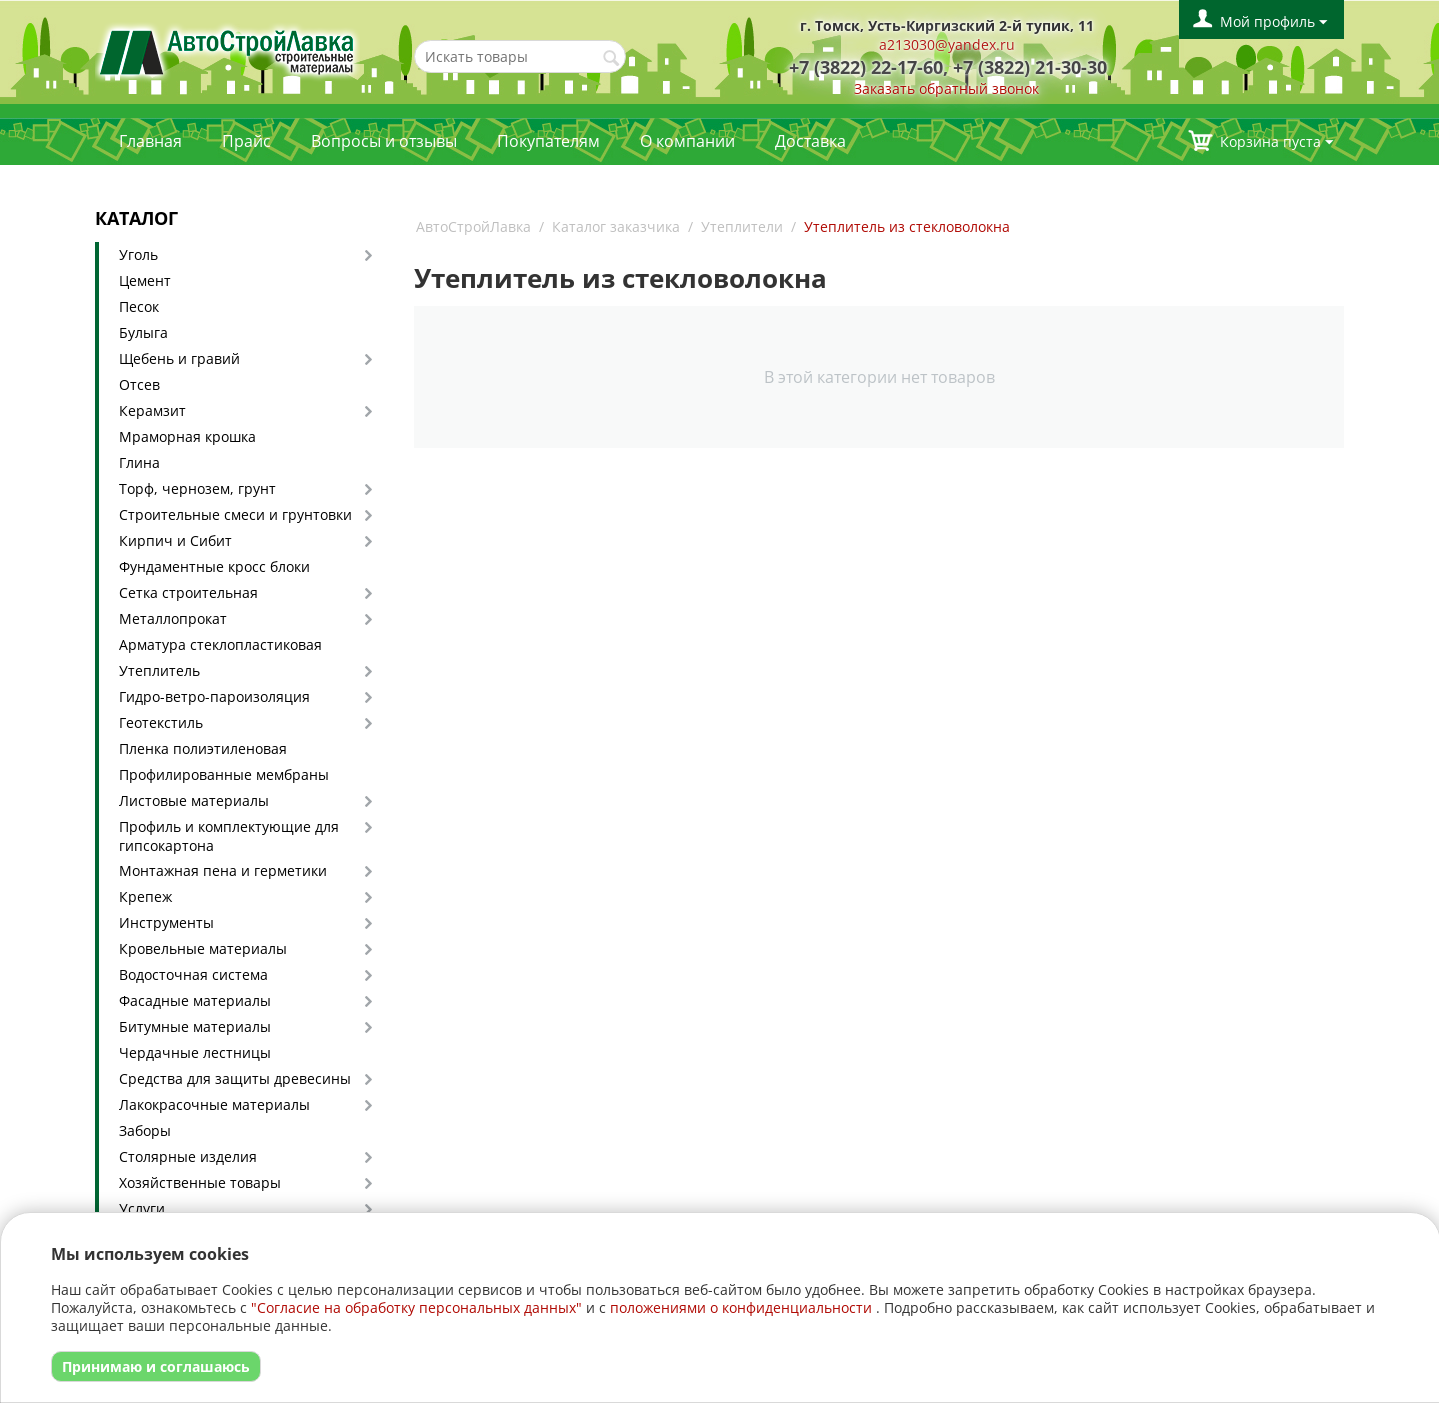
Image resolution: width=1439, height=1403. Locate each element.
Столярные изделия (188, 1156)
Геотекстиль (161, 722)
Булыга (143, 332)
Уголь (138, 254)
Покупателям (548, 141)
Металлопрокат (173, 618)
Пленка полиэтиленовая (203, 748)
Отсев (139, 384)
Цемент (145, 280)
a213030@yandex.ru (947, 44)
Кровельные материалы (203, 948)
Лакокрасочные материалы (214, 1104)
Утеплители (742, 226)
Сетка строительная (188, 592)
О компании (687, 141)
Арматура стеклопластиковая (220, 644)
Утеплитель (159, 670)
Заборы (145, 1130)
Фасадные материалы (195, 1000)
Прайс (246, 141)
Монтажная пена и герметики (223, 870)
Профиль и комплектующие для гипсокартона (229, 836)
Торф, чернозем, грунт (197, 488)
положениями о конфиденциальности (741, 1307)
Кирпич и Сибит (175, 540)
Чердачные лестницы (195, 1052)
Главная (150, 141)
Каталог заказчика (616, 226)
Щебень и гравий (179, 358)
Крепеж (145, 896)
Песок (139, 306)
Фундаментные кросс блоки (214, 566)
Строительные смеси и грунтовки (235, 514)
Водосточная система (193, 974)
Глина (139, 462)
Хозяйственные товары (200, 1182)
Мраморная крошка (187, 436)
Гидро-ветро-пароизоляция (214, 696)
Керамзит (152, 410)
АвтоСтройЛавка (473, 226)
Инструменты (166, 922)
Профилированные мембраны (224, 774)
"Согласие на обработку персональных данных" (416, 1307)
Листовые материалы (194, 800)
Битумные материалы (195, 1026)
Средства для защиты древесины (235, 1078)
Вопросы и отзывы (384, 141)
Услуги (142, 1208)
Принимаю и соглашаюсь (156, 1366)
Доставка (810, 141)
